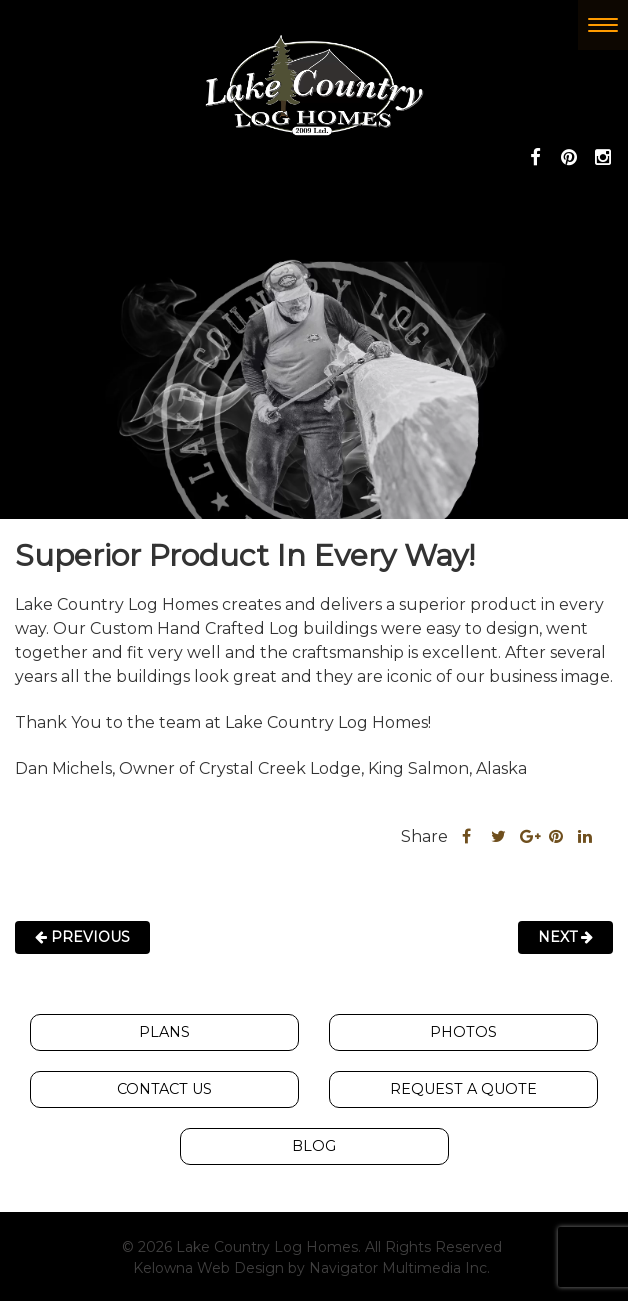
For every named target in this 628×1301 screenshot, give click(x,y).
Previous (82, 937)
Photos (463, 1032)
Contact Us (164, 1089)
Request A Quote (463, 1089)
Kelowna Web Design (208, 1268)
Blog (314, 1146)
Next (565, 937)
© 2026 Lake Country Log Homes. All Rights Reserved (312, 1247)
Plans (164, 1032)
